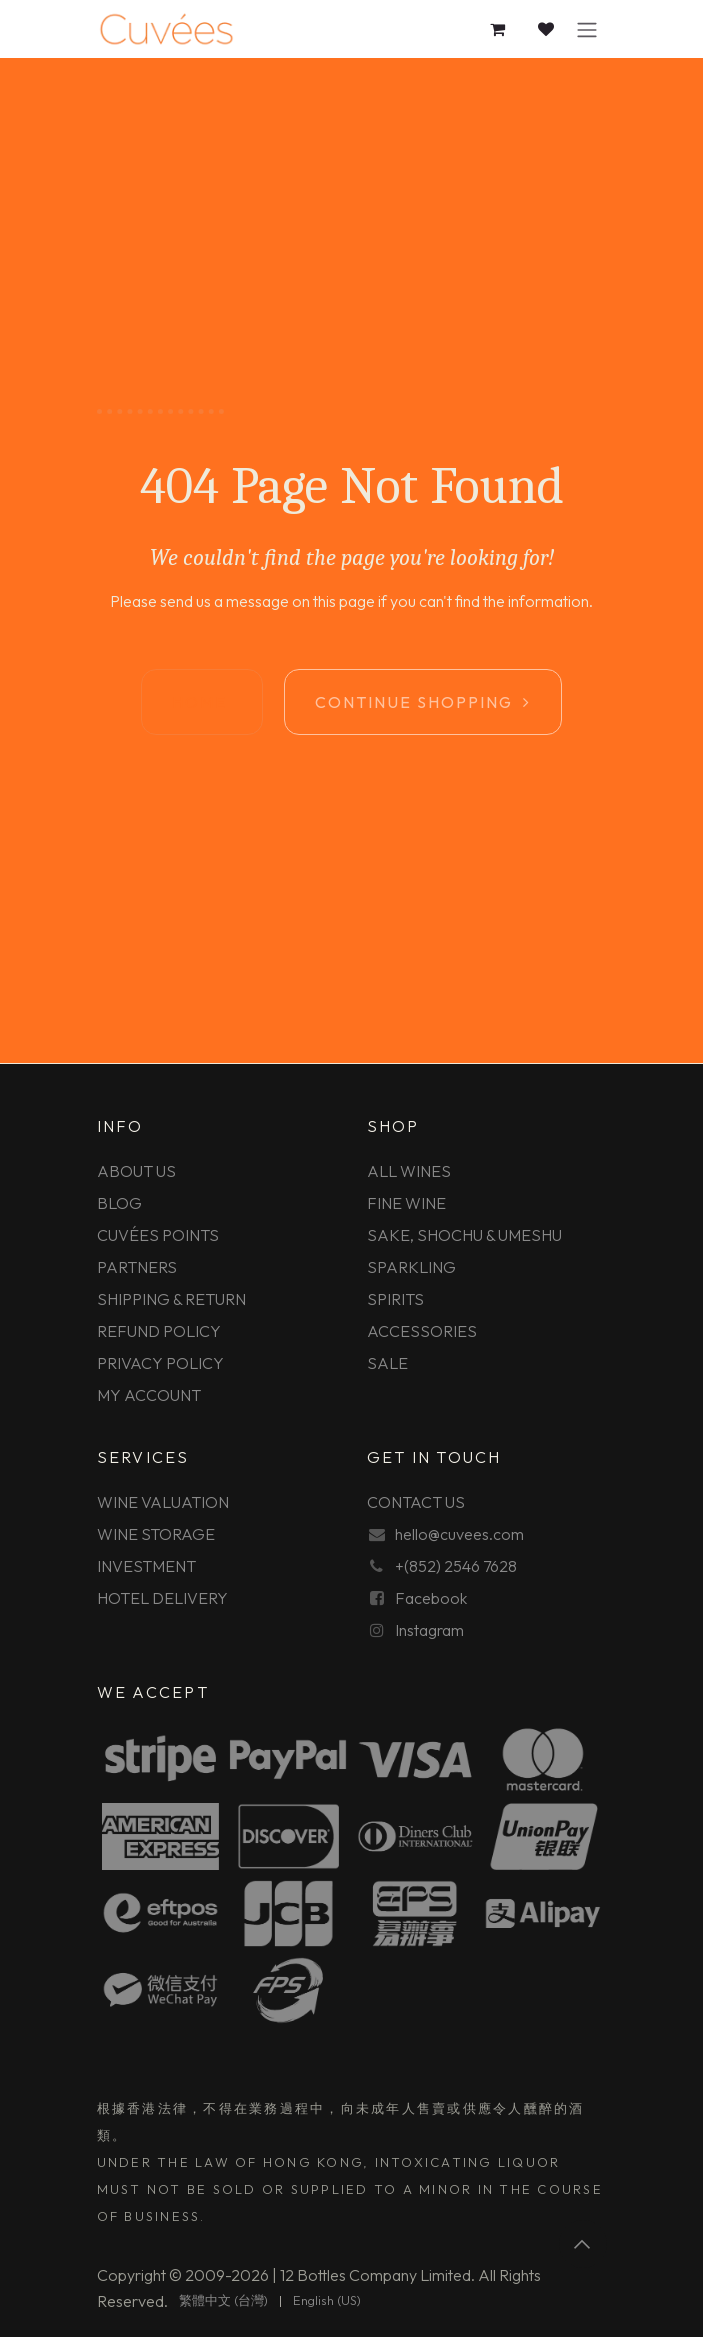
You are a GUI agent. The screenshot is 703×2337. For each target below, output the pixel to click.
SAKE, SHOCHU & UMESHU (464, 1235)
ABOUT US (136, 1171)
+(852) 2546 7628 (456, 1566)
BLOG (119, 1203)
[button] (583, 2244)
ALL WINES (409, 1171)
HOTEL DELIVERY (162, 1598)
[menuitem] (223, 2301)
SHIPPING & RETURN (171, 1299)
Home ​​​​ (202, 702)
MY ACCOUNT (149, 1395)
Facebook (431, 1598)
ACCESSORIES (422, 1331)
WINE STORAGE (156, 1534)
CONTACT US (416, 1502)
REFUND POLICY (159, 1331)
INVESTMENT (146, 1566)
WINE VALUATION (163, 1502)
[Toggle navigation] (587, 29)
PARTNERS (137, 1267)
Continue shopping (423, 702)
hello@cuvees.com (459, 1534)
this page (344, 601)
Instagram (429, 1630)
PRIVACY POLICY (160, 1363)
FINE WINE (406, 1203)
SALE (387, 1363)
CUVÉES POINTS (158, 1235)
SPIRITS (395, 1299)
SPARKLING (411, 1267)
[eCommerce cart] (499, 29)
